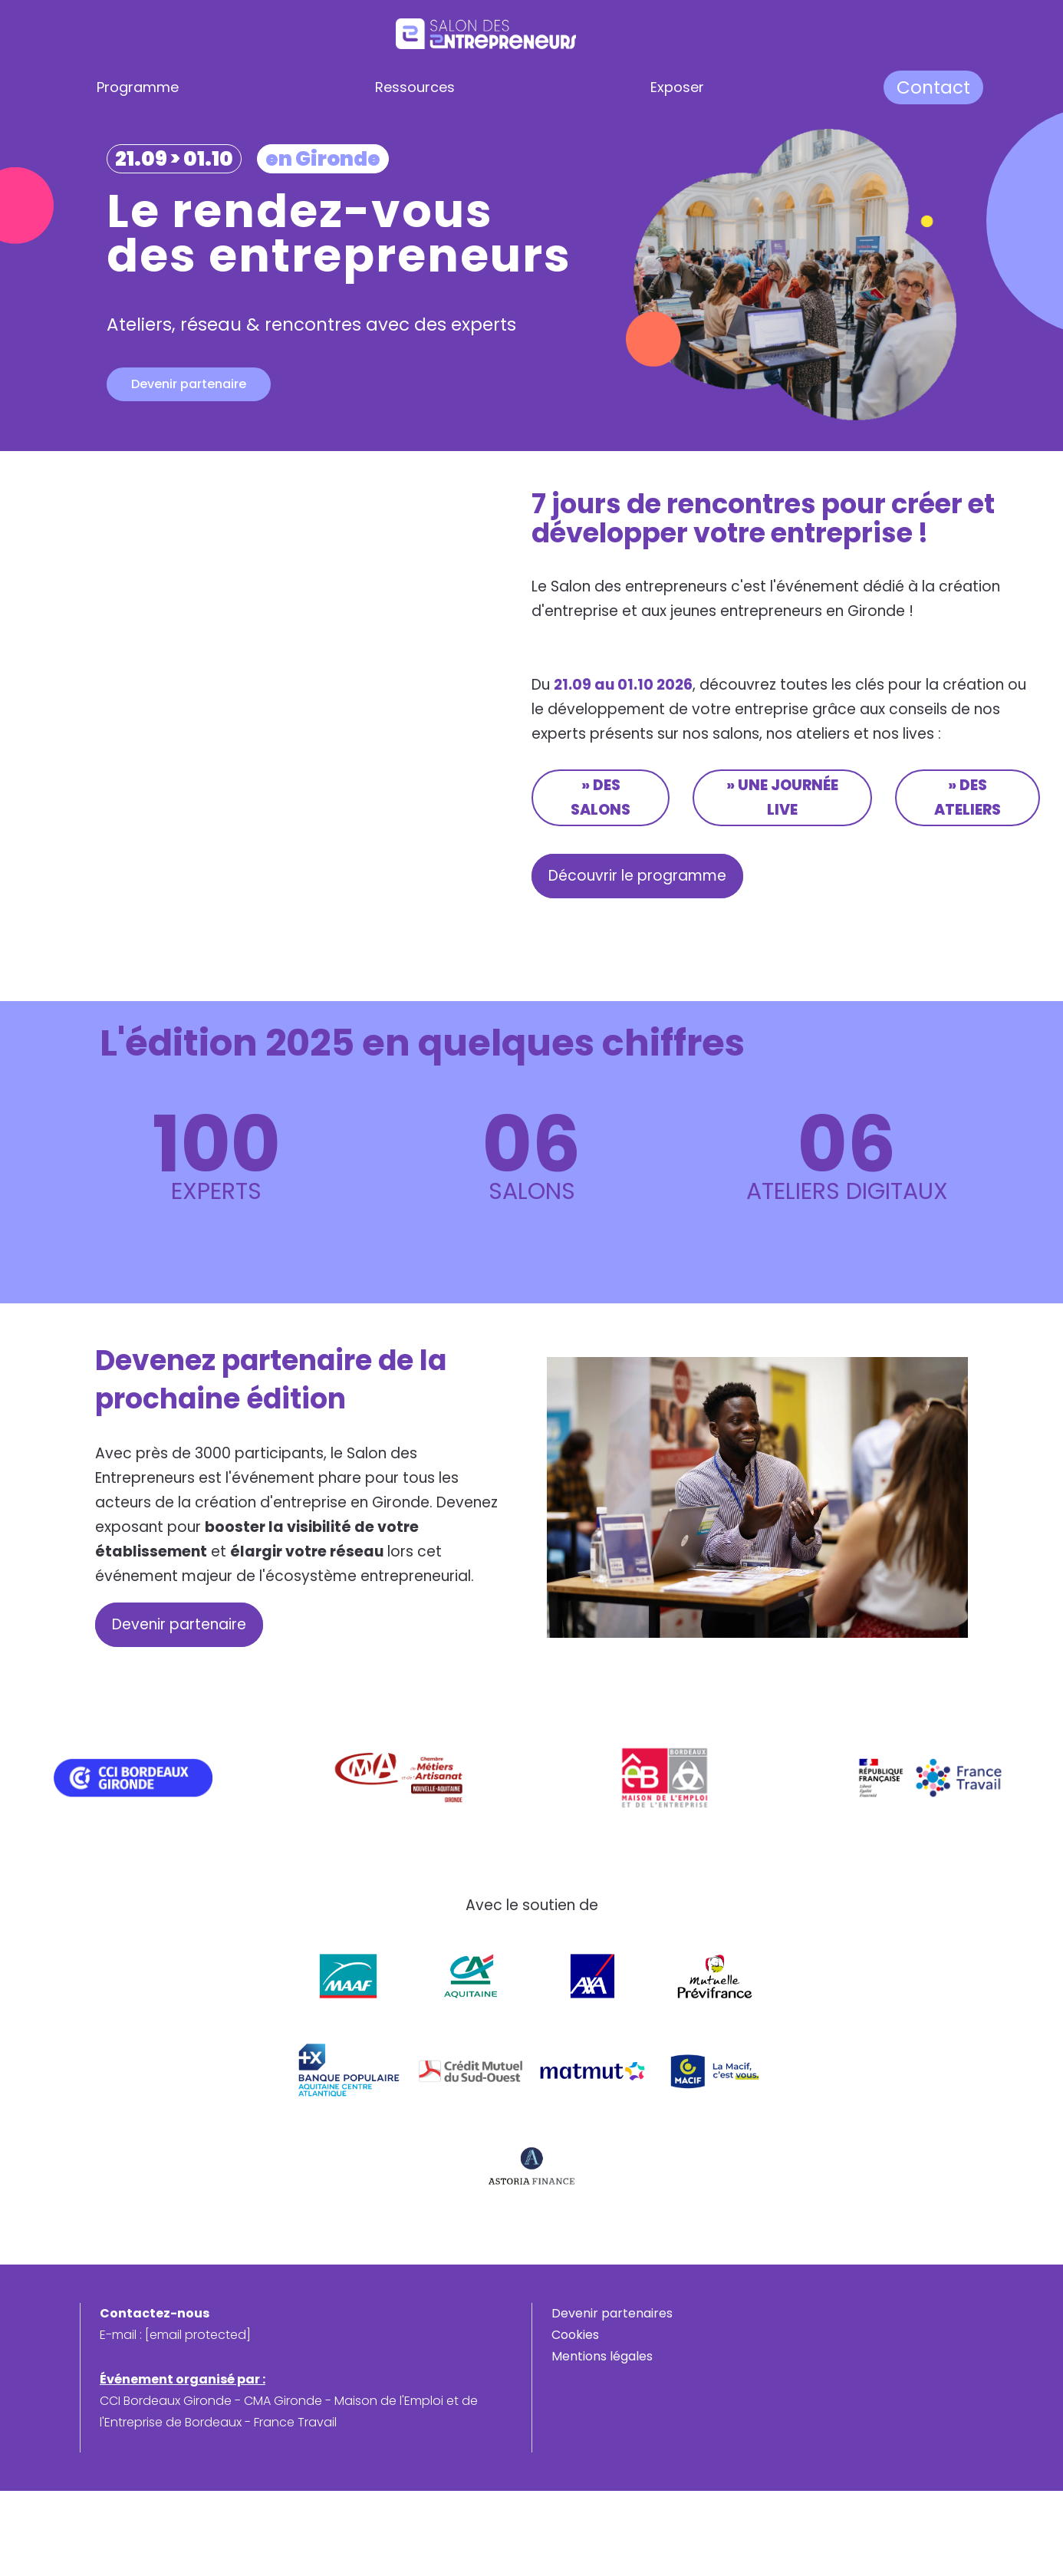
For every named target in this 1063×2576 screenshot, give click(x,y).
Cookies (575, 2335)
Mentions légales (602, 2356)
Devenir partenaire (188, 384)
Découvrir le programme (641, 876)
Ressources (415, 87)
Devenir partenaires (612, 2313)
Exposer (677, 87)
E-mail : (175, 2335)
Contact (933, 87)
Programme (138, 87)
